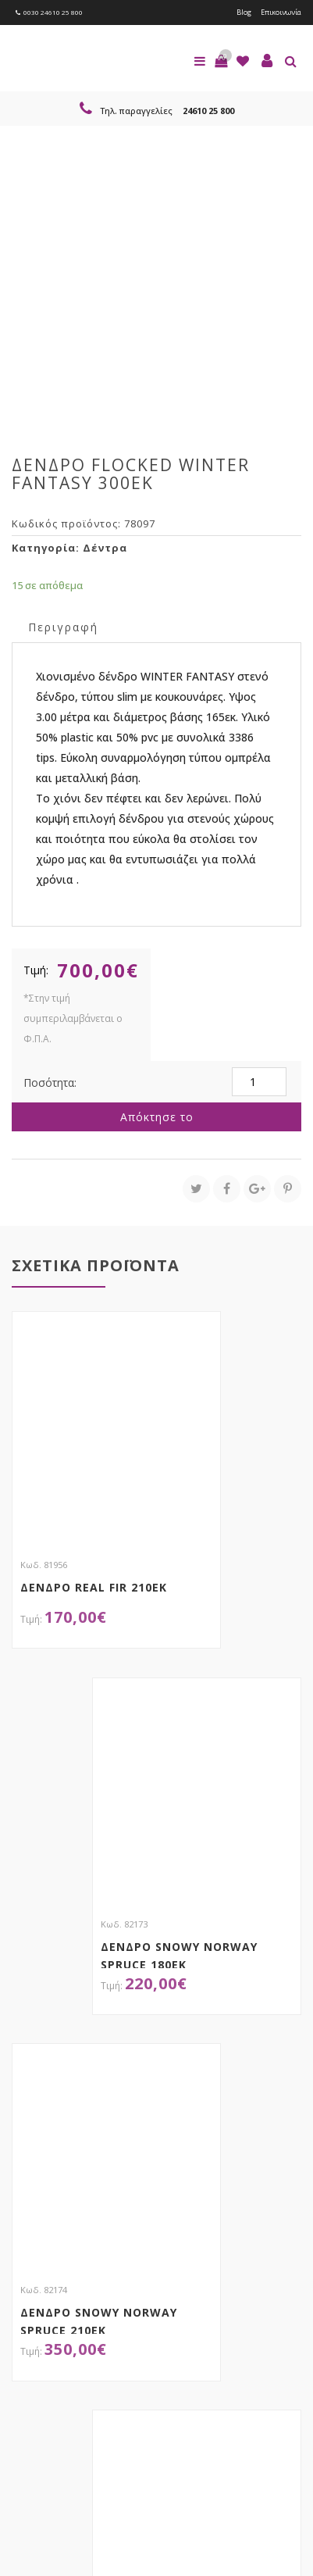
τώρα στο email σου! (141, 2272)
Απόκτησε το (157, 1116)
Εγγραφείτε (53, 2338)
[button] (221, 61)
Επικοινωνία (281, 12)
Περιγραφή (63, 627)
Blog (244, 12)
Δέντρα (105, 548)
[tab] (63, 626)
